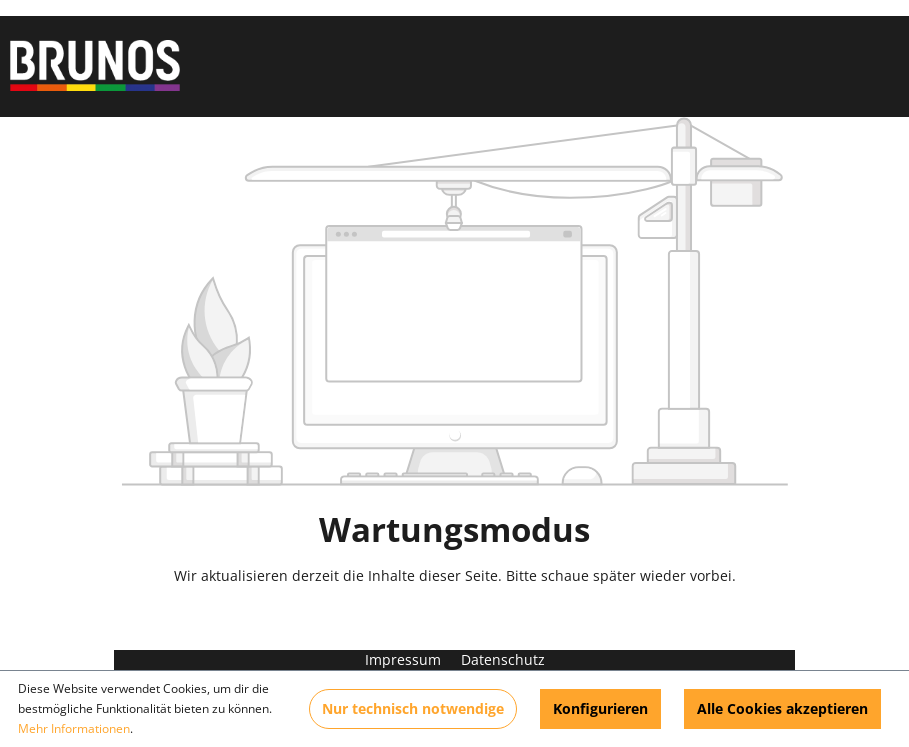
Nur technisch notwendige (413, 708)
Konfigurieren (600, 708)
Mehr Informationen (74, 728)
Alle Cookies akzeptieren (782, 708)
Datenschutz (503, 659)
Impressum (405, 659)
